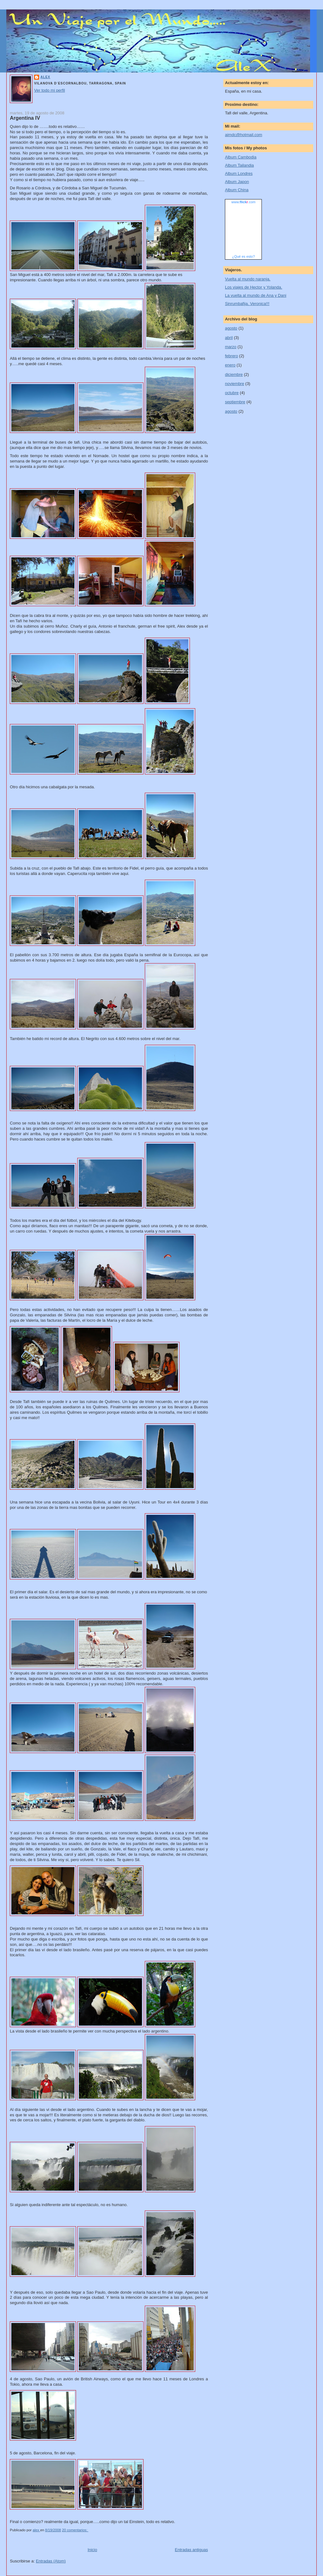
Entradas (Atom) (51, 2561)
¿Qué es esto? (243, 256)
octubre (231, 392)
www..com (243, 202)
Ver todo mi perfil (49, 90)
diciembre (234, 374)
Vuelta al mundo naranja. (247, 279)
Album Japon (237, 181)
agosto (231, 328)
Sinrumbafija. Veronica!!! (247, 303)
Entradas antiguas (191, 2549)
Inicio (92, 2549)
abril (229, 337)
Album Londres (238, 173)
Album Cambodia (240, 157)
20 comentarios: (75, 2530)
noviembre (234, 383)
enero (230, 365)
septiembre (235, 402)
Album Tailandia (239, 165)
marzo (230, 346)
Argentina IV (25, 118)
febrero (231, 356)
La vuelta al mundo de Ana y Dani (255, 295)
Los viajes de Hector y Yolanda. (253, 287)
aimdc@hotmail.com (243, 134)
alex (45, 77)
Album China (236, 189)
